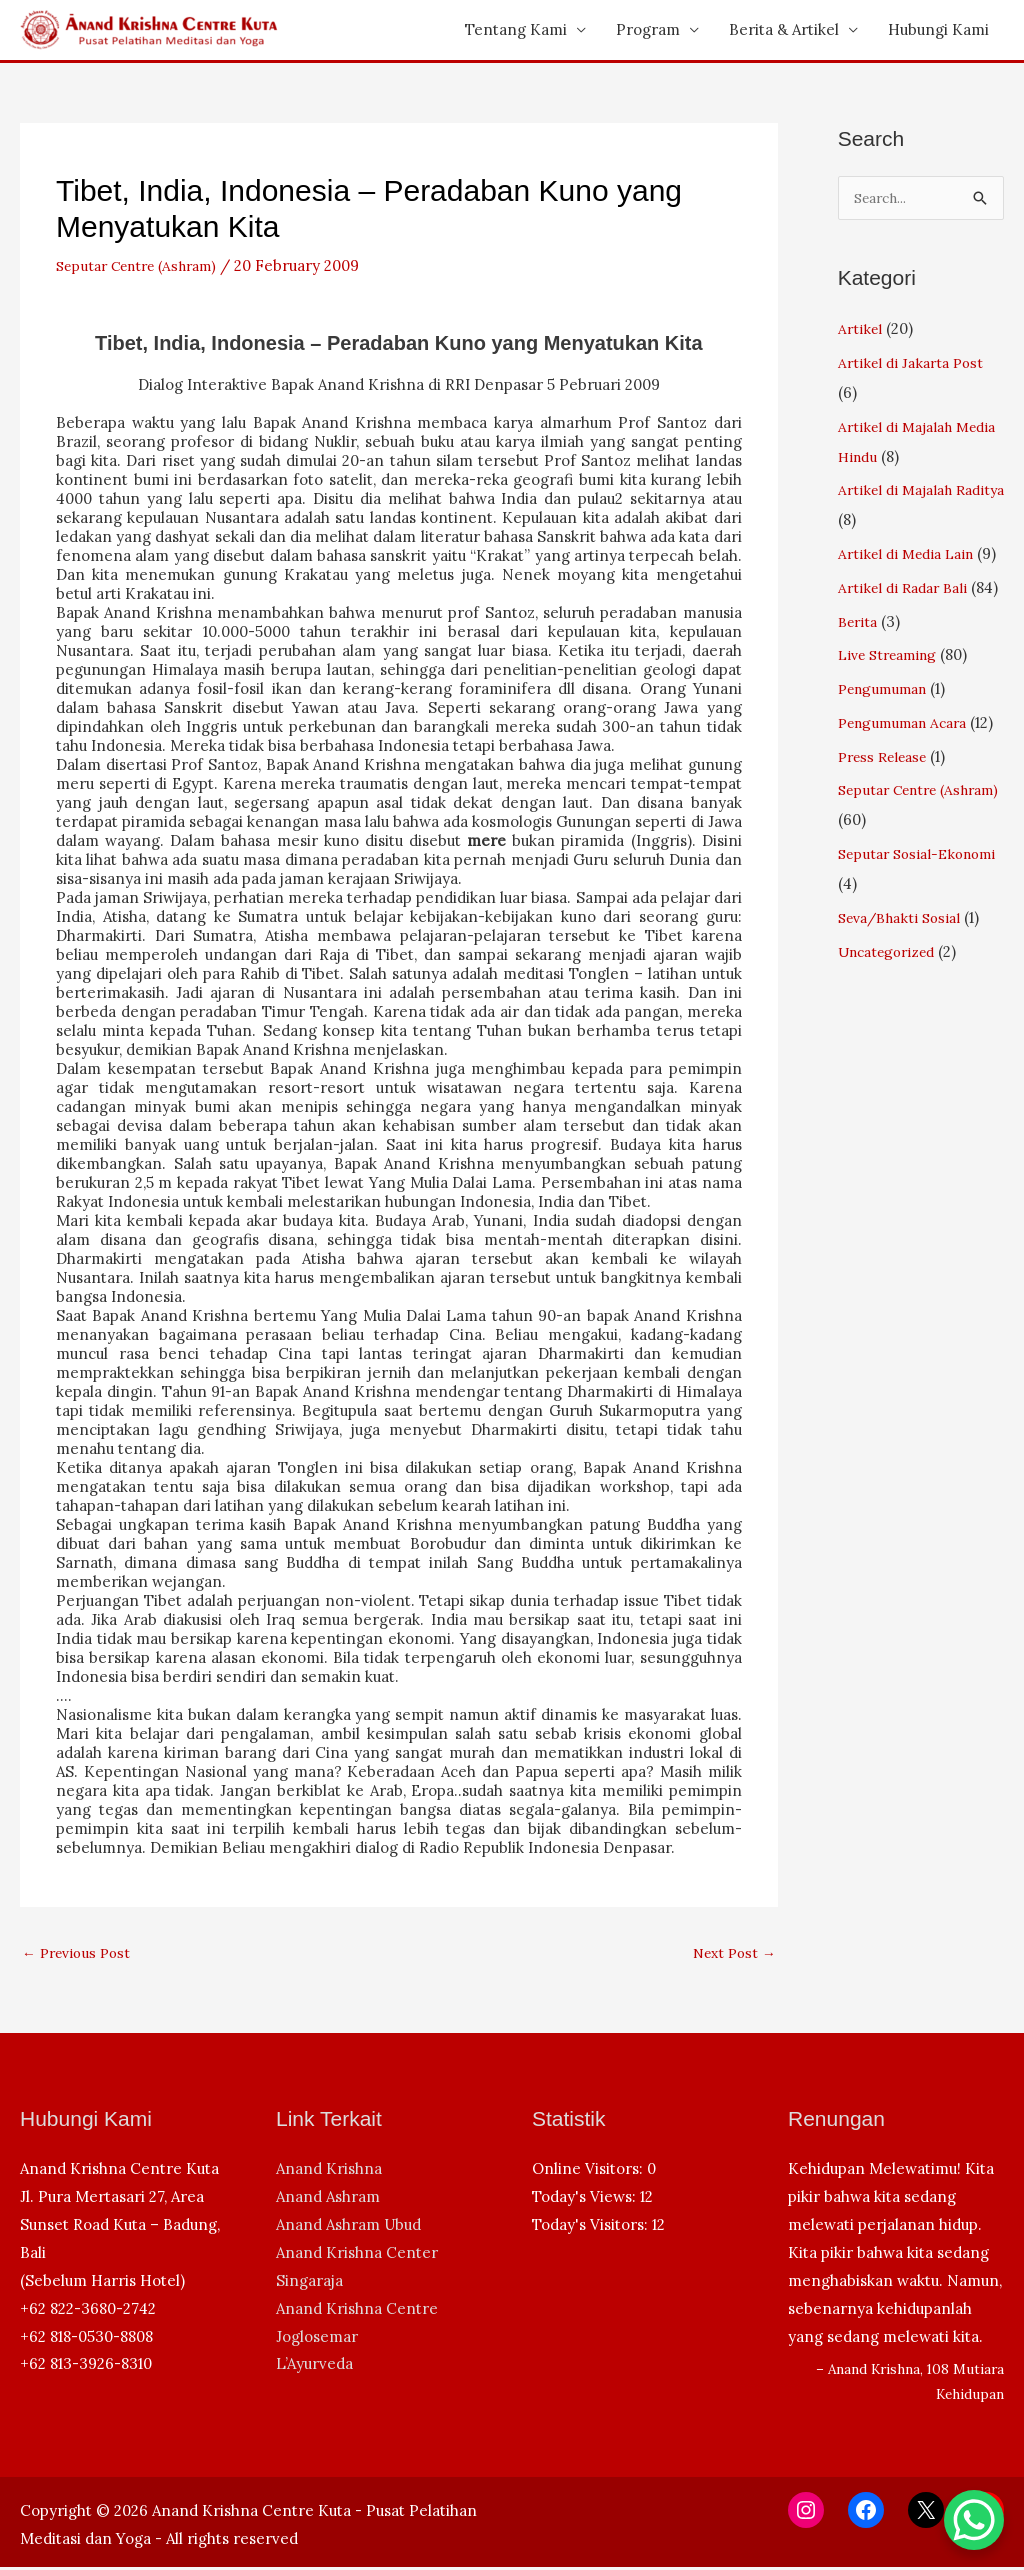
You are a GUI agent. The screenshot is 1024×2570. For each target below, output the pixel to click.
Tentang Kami (516, 29)
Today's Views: (586, 2199)
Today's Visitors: (592, 2227)
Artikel (861, 329)
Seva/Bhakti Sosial (905, 1008)
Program (648, 29)
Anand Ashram (328, 2199)
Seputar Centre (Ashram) (146, 265)
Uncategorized (891, 1042)
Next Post (731, 1954)
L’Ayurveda (314, 2366)
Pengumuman (888, 749)
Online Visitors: (589, 2171)
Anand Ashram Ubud (348, 2227)
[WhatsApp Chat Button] (974, 2520)
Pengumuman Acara (910, 783)
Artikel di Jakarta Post (915, 363)
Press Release (888, 847)
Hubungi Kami (938, 29)
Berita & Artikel (784, 29)
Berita (860, 682)
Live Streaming (893, 715)
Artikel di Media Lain (912, 554)
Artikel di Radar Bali (908, 618)
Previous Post (80, 1954)
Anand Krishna (329, 2171)
